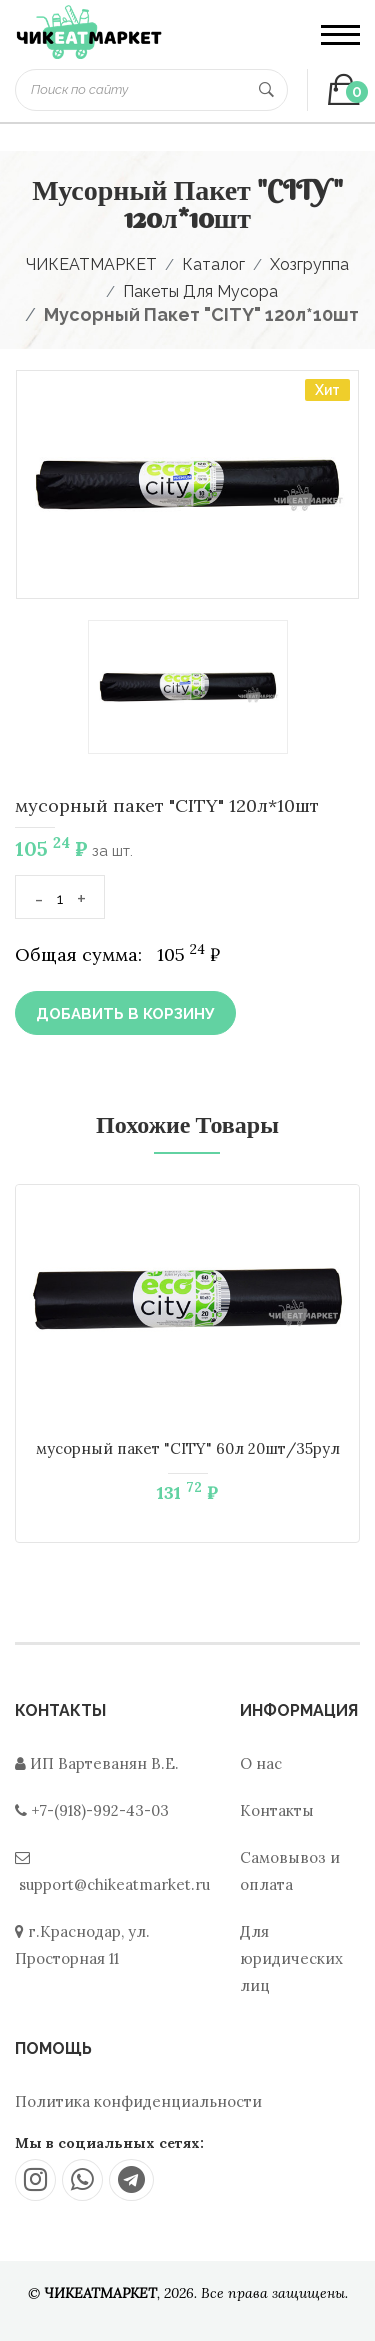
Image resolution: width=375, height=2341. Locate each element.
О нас (261, 1763)
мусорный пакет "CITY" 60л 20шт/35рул (188, 1448)
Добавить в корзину (125, 1014)
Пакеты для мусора (200, 291)
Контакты (277, 1810)
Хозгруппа (309, 264)
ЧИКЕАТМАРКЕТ (91, 264)
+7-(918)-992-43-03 (100, 1810)
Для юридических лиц (291, 1958)
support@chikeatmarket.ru (114, 1884)
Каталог (213, 264)
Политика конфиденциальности (138, 2101)
